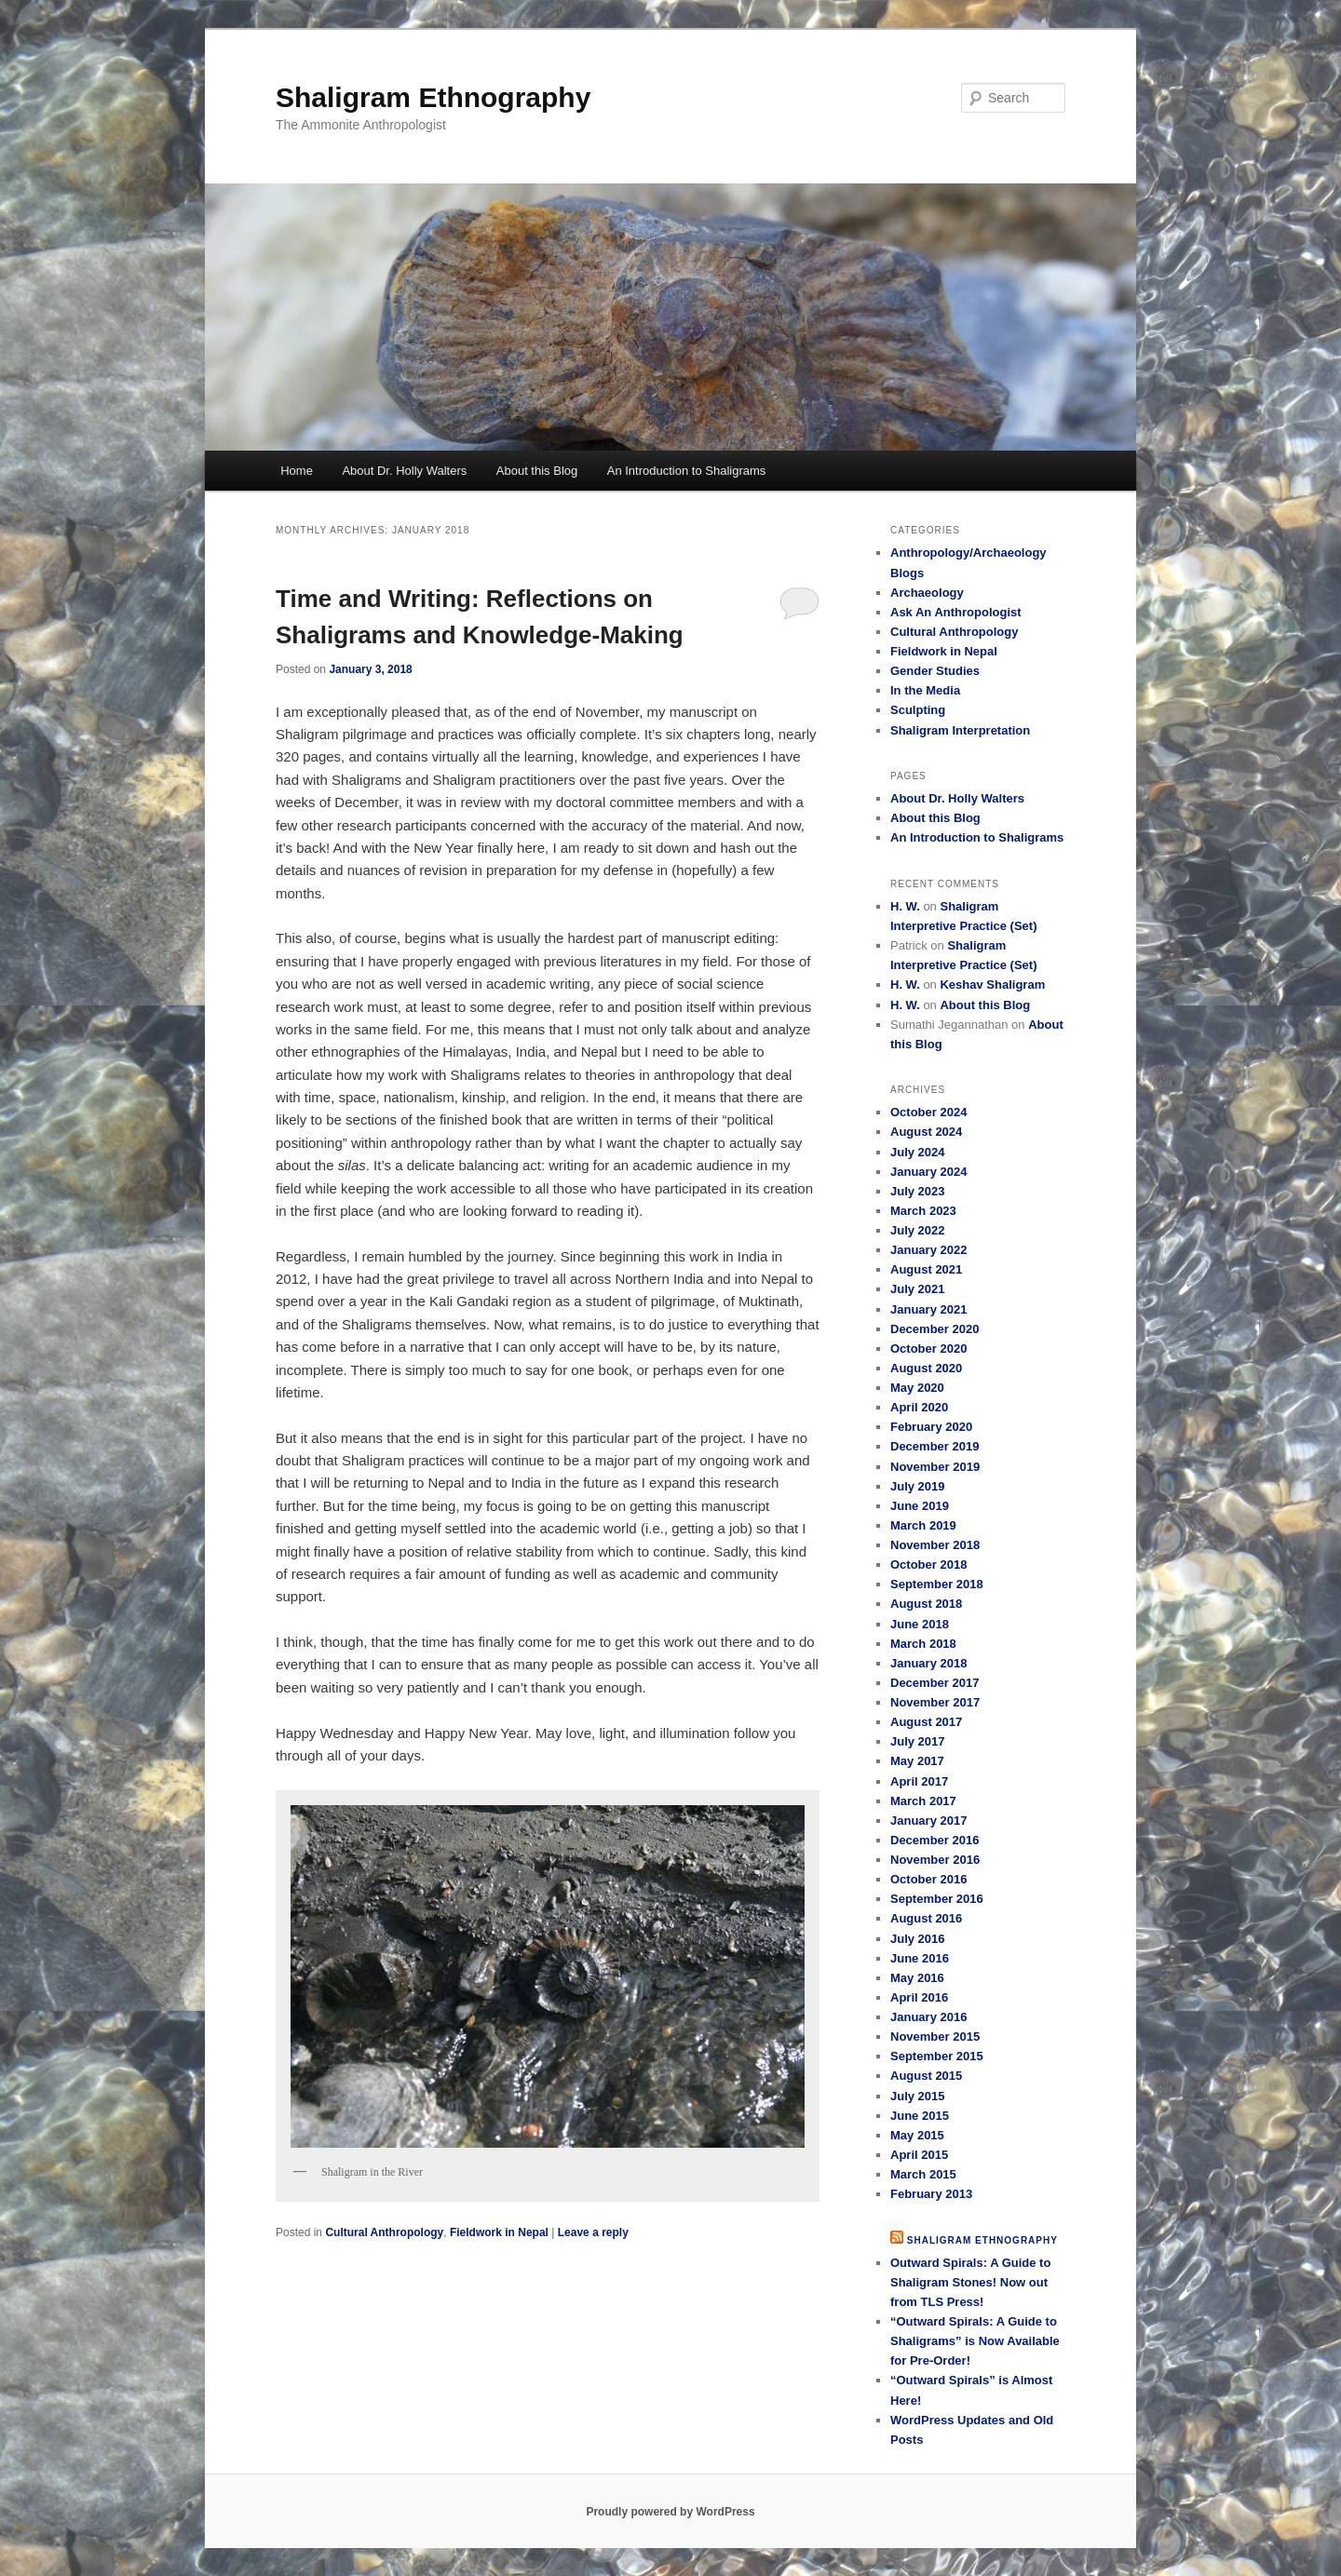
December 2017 (934, 1683)
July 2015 (917, 2096)
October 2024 (928, 1112)
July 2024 (917, 1152)
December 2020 (934, 1329)
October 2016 (928, 1879)
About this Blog (536, 471)
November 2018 (935, 1545)
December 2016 (934, 1840)
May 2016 (917, 1978)
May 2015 (917, 2135)
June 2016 (919, 1958)
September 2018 (936, 1584)
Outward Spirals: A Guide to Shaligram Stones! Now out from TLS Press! (970, 2282)
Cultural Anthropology (384, 2232)
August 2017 (926, 1722)
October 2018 (928, 1564)
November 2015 (935, 2036)
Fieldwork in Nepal (499, 2232)
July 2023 (917, 1191)
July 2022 (917, 1230)
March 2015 (923, 2174)
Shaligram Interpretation (960, 730)
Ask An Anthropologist (956, 612)
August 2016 (926, 1918)
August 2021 (926, 1269)
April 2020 (919, 1407)
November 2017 (935, 1702)
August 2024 (926, 1132)
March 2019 (923, 1525)
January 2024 (928, 1172)
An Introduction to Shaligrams (686, 471)
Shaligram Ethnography (433, 97)
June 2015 (919, 2116)
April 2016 (919, 1997)
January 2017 (928, 1820)
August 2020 (926, 1368)
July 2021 (917, 1289)
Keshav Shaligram (992, 984)
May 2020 (917, 1388)
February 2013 (931, 2194)
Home (296, 471)
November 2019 (935, 1467)
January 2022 (928, 1250)
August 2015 (926, 2076)
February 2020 (931, 1427)
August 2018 (926, 1604)
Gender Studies (935, 671)
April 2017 (919, 1781)
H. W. (905, 906)
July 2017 (917, 1741)
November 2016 (935, 1860)
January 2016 (928, 2017)
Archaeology (927, 593)
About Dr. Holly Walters (404, 471)
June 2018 (919, 1624)
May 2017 (917, 1761)
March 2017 (923, 1801)
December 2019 (934, 1446)
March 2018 (923, 1644)
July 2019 (917, 1486)
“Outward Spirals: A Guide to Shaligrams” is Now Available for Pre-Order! (975, 2340)
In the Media (925, 690)
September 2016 (936, 1899)
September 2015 (936, 2056)
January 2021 (928, 1309)
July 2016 (917, 1939)
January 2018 (928, 1663)
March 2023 (923, 1211)
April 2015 (919, 2155)
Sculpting (917, 710)
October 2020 (928, 1348)
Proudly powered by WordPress (670, 2511)
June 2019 (919, 1506)
